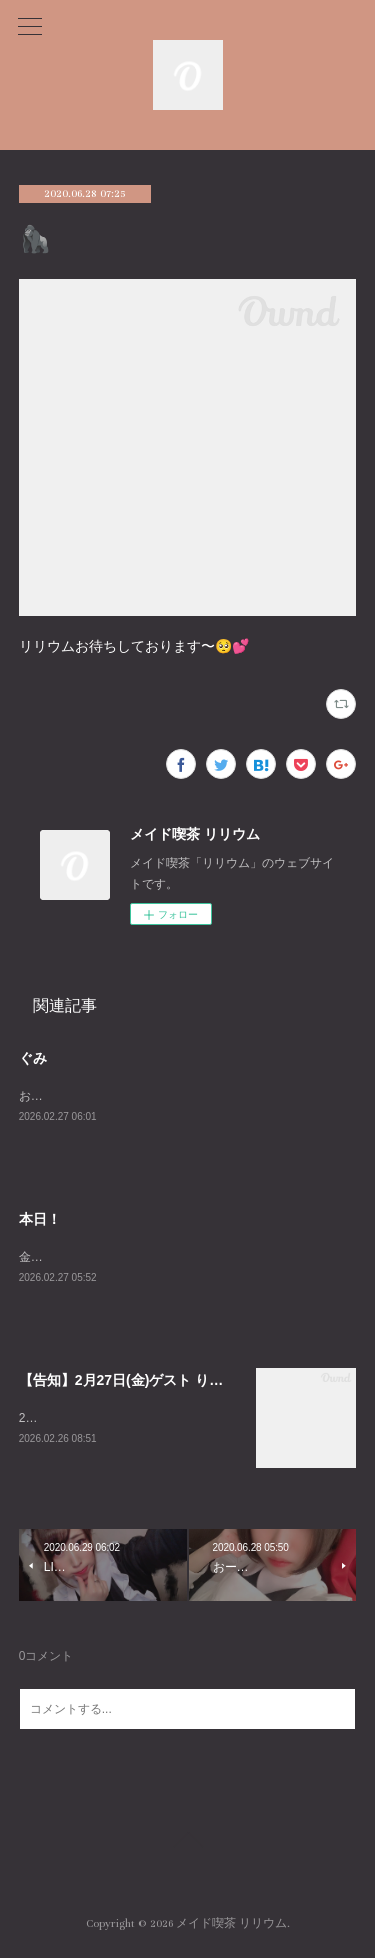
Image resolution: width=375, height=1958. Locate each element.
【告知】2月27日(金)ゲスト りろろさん (142, 1383)
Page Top (187, 1847)
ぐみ (33, 1058)
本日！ (40, 1220)
